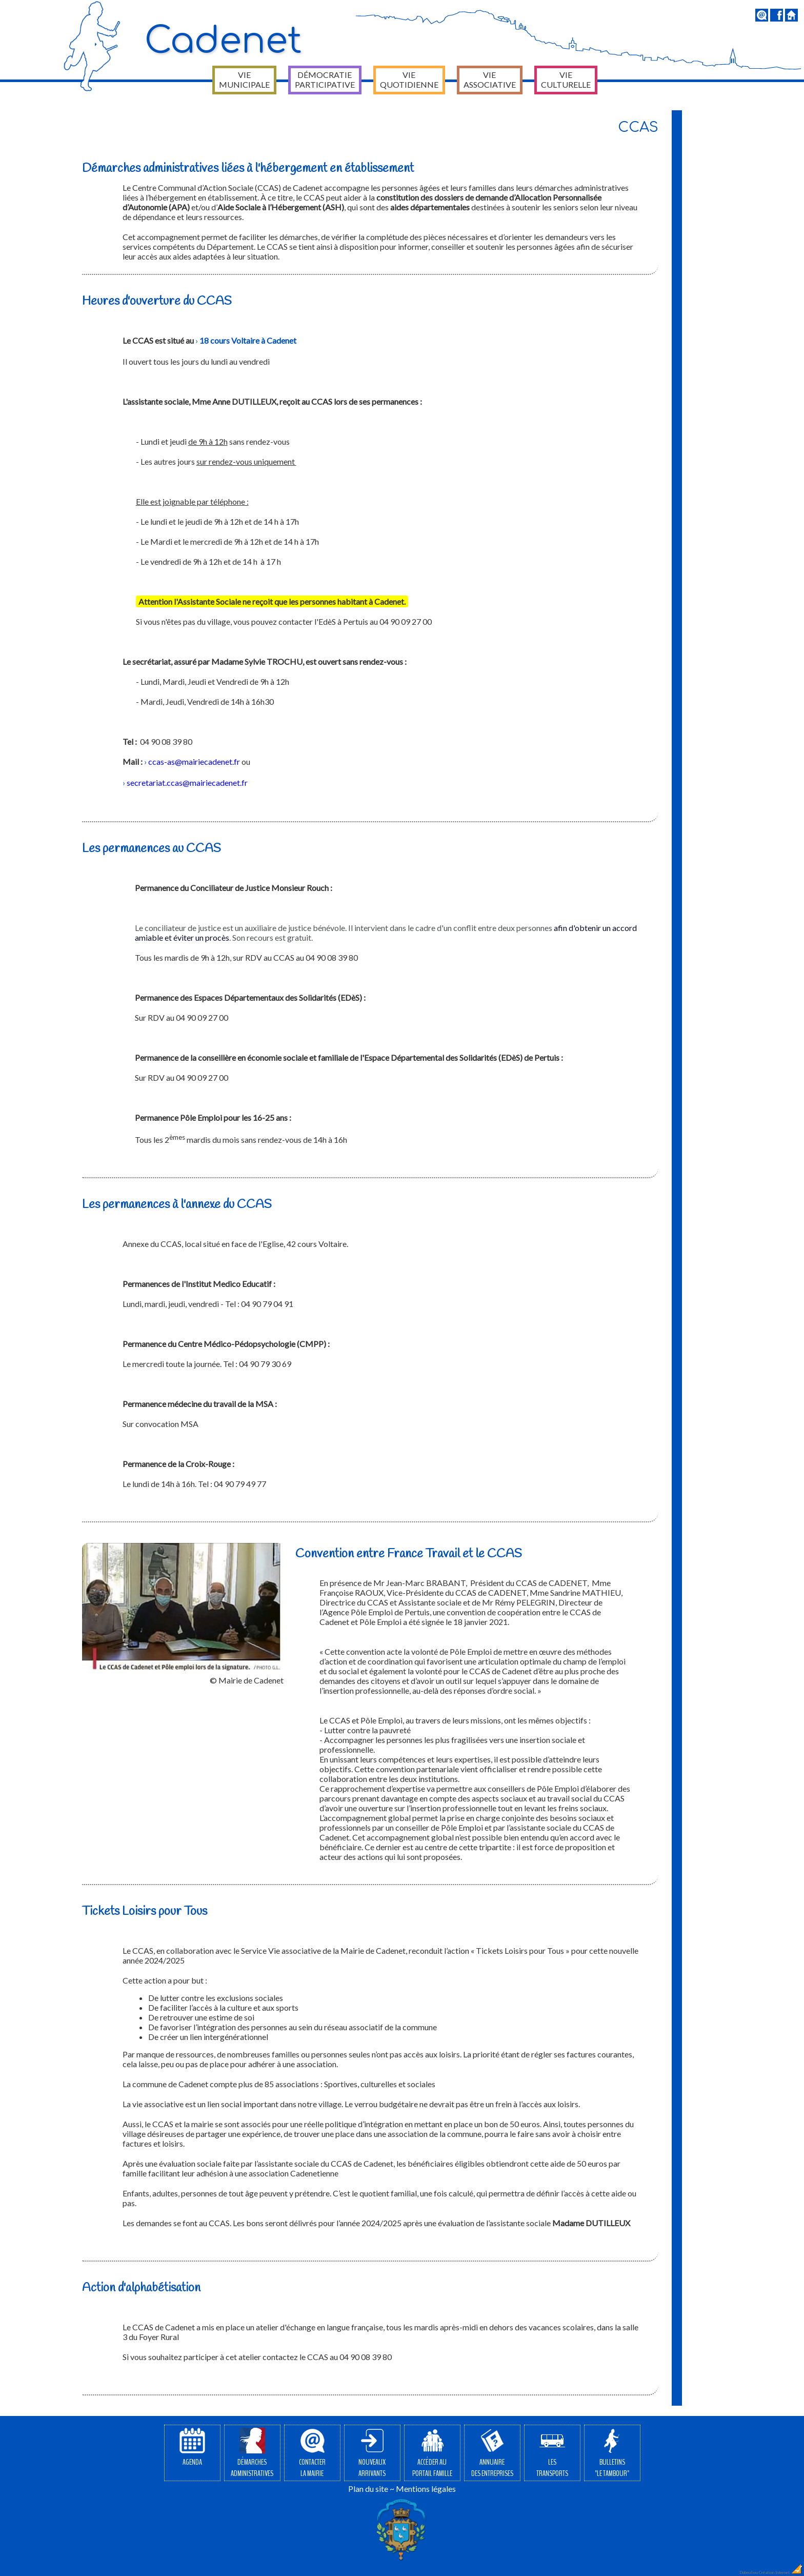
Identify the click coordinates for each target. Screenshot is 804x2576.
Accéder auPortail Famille (432, 2453)
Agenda (192, 2448)
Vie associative (490, 79)
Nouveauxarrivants (372, 2453)
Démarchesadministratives (252, 2453)
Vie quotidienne (409, 79)
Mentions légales (426, 2488)
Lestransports (552, 2453)
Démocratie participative (325, 79)
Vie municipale (244, 79)
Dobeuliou (748, 2572)
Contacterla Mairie (312, 2453)
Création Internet (781, 2572)
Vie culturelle (566, 79)
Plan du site (368, 2488)
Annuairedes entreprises (492, 2453)
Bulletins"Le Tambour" (612, 2453)
